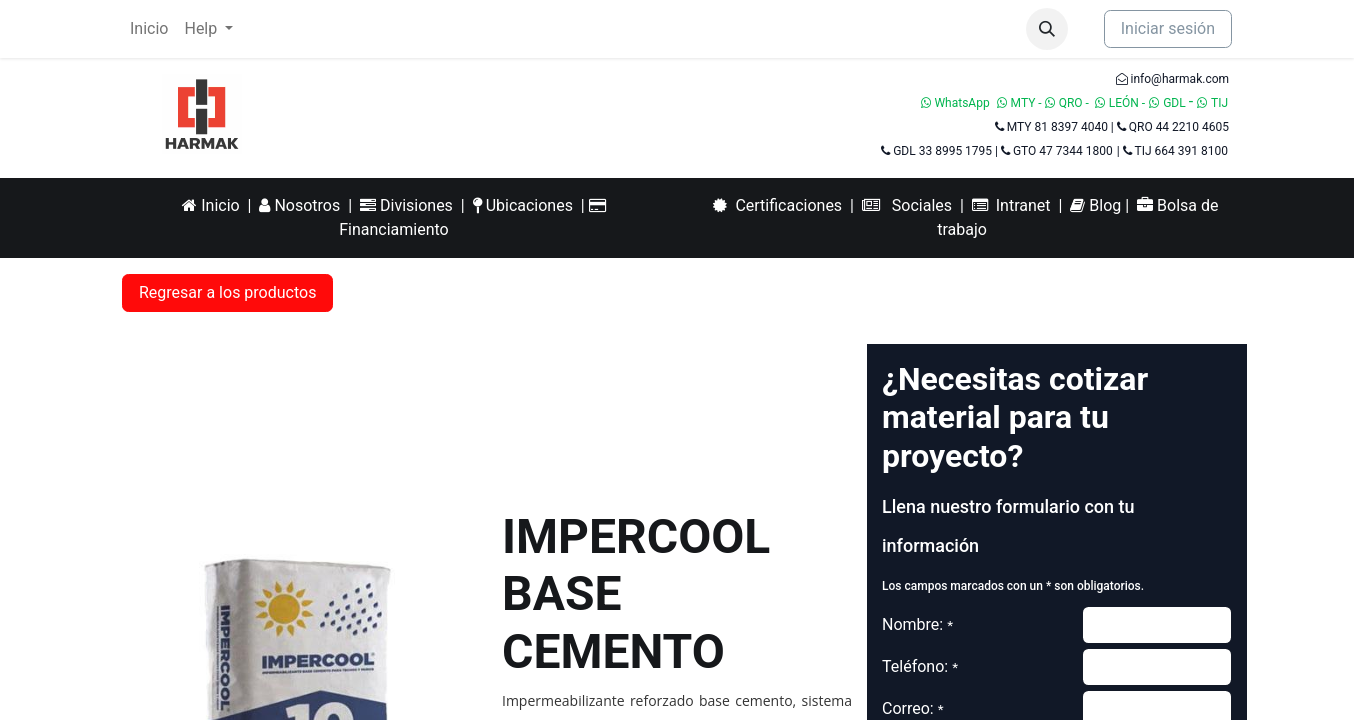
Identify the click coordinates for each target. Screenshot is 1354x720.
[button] (1047, 29)
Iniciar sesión (1168, 28)
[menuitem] (149, 29)
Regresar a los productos (227, 292)
